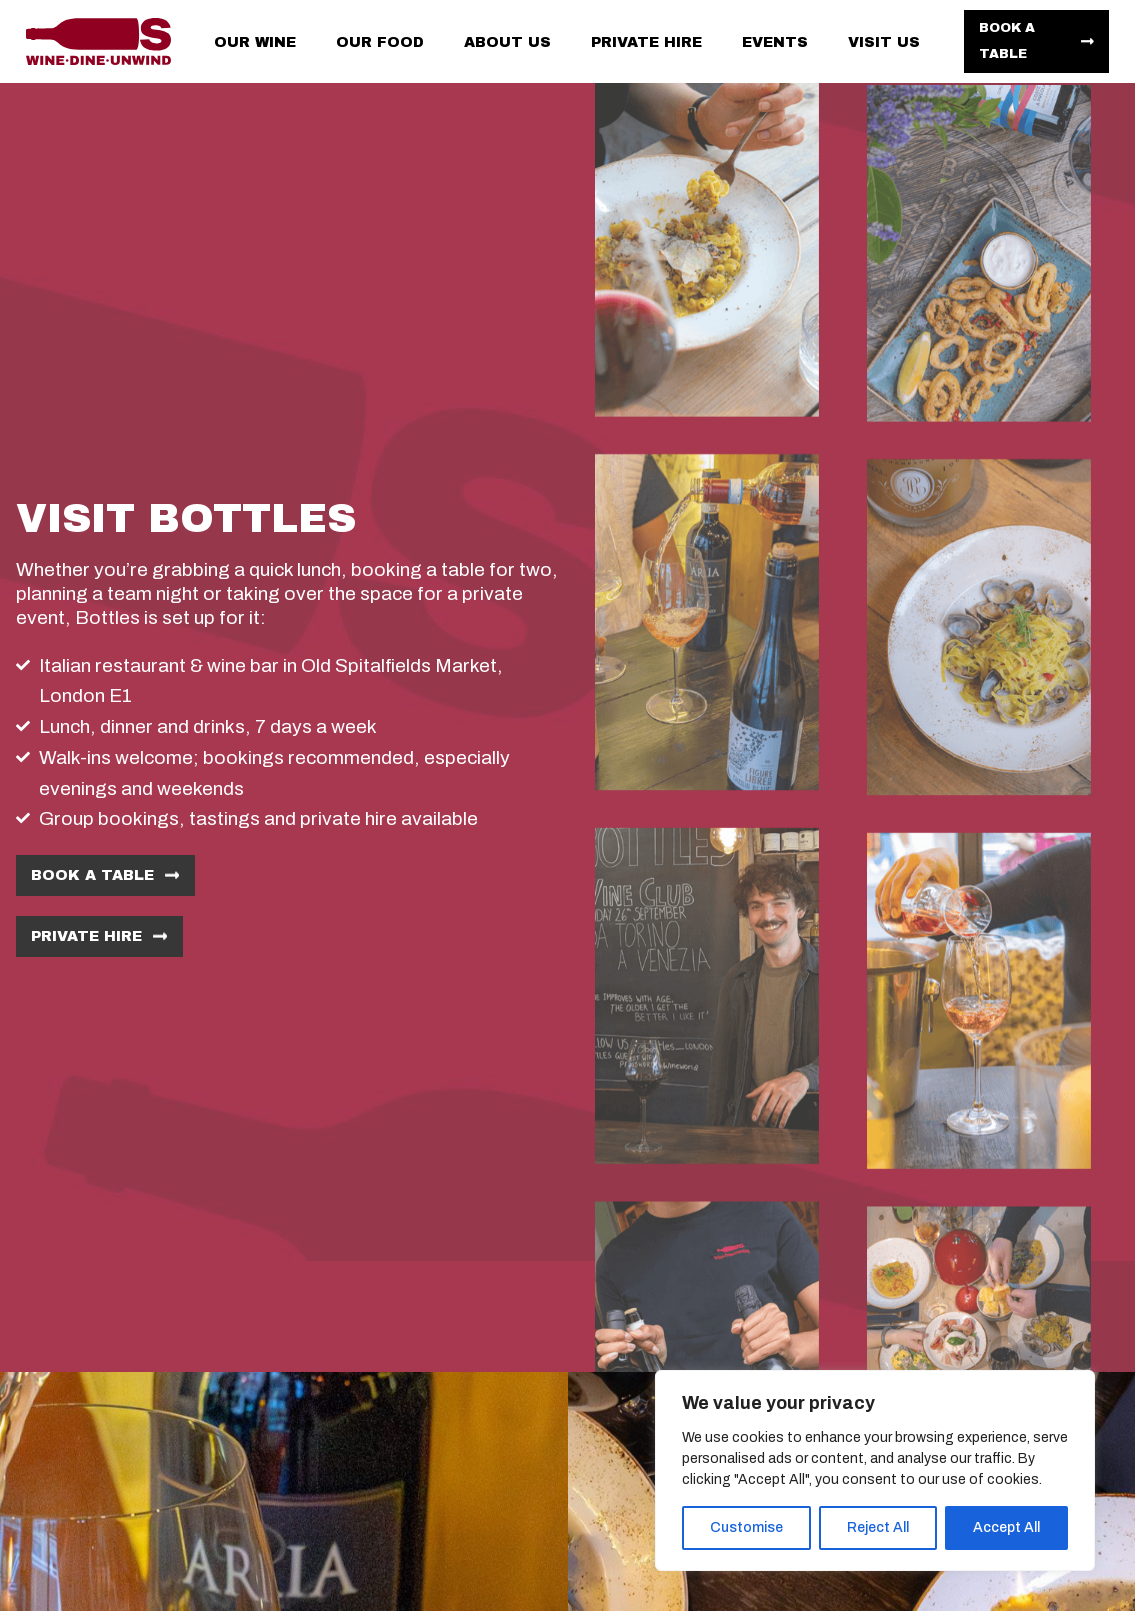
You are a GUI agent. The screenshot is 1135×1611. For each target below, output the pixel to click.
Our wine (255, 42)
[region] (875, 1470)
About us (507, 42)
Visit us (884, 42)
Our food (380, 42)
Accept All (1006, 1527)
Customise (746, 1527)
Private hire (646, 42)
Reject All (878, 1527)
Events (775, 42)
